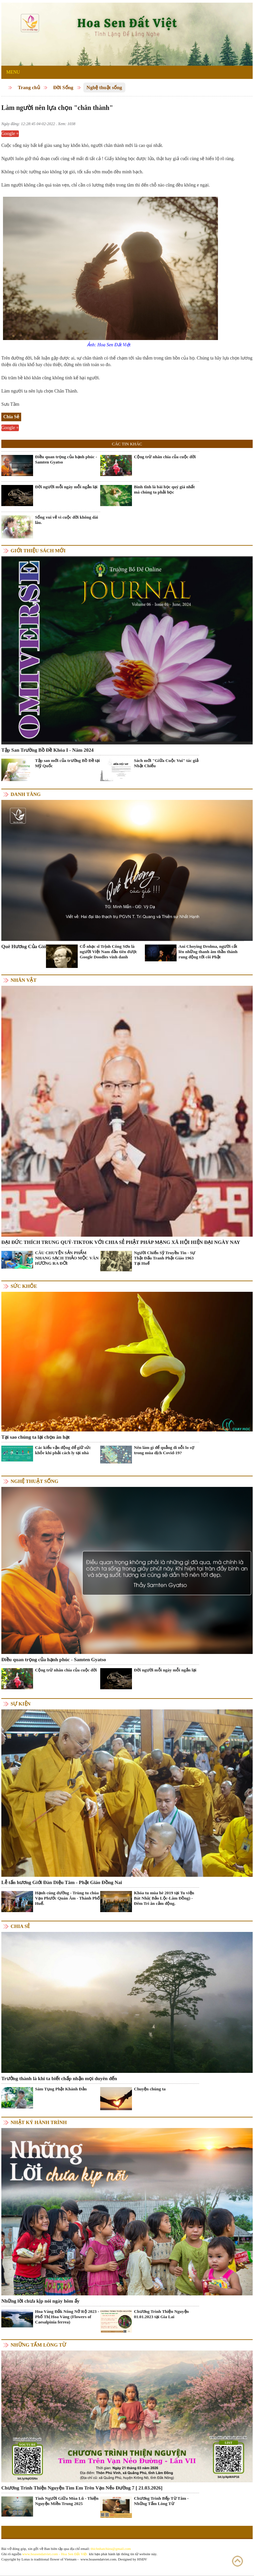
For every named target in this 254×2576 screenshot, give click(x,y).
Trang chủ (29, 87)
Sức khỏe (24, 1286)
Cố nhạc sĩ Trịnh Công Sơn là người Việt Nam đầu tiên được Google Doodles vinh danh (108, 951)
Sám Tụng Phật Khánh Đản (61, 2088)
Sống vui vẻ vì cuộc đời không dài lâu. (66, 520)
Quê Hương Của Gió (23, 946)
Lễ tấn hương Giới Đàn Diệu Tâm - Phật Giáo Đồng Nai (61, 1882)
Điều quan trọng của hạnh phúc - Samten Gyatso (66, 459)
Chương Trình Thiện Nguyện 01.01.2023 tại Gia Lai (161, 2314)
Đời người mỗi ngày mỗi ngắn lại (66, 486)
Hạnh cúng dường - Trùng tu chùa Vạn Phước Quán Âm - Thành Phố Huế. (67, 1898)
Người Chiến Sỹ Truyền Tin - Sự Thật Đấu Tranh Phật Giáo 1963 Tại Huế (164, 1258)
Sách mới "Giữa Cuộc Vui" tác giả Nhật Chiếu (166, 763)
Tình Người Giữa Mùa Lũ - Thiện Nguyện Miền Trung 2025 (67, 2501)
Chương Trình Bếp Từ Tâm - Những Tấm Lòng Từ (161, 2501)
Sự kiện (20, 1703)
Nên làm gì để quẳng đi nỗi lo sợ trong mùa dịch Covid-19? (164, 1450)
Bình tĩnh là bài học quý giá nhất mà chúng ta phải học (164, 489)
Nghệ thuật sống (104, 87)
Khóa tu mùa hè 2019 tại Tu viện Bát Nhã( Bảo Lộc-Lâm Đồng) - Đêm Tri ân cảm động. (164, 1898)
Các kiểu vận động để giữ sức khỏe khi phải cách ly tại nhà (63, 1450)
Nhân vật (23, 980)
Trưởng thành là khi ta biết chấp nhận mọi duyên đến (59, 2078)
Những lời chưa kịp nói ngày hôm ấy (40, 2301)
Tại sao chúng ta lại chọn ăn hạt (35, 1437)
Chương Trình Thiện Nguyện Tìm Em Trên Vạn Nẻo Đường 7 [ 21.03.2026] (81, 2487)
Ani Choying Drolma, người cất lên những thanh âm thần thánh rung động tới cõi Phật (208, 951)
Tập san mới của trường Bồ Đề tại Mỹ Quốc (67, 763)
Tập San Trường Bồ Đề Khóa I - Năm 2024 (47, 750)
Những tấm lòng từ (38, 2345)
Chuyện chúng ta (150, 2088)
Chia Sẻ (20, 1926)
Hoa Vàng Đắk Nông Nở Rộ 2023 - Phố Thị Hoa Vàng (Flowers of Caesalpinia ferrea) (67, 2316)
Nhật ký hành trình (39, 2122)
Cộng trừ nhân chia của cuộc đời (165, 456)
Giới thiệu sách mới (38, 550)
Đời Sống (63, 87)
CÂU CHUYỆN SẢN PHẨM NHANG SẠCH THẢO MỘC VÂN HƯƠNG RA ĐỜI (67, 1258)
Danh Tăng (26, 794)
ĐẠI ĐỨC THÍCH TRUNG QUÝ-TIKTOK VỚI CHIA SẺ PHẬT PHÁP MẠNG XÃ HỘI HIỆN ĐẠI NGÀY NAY (120, 1242)
